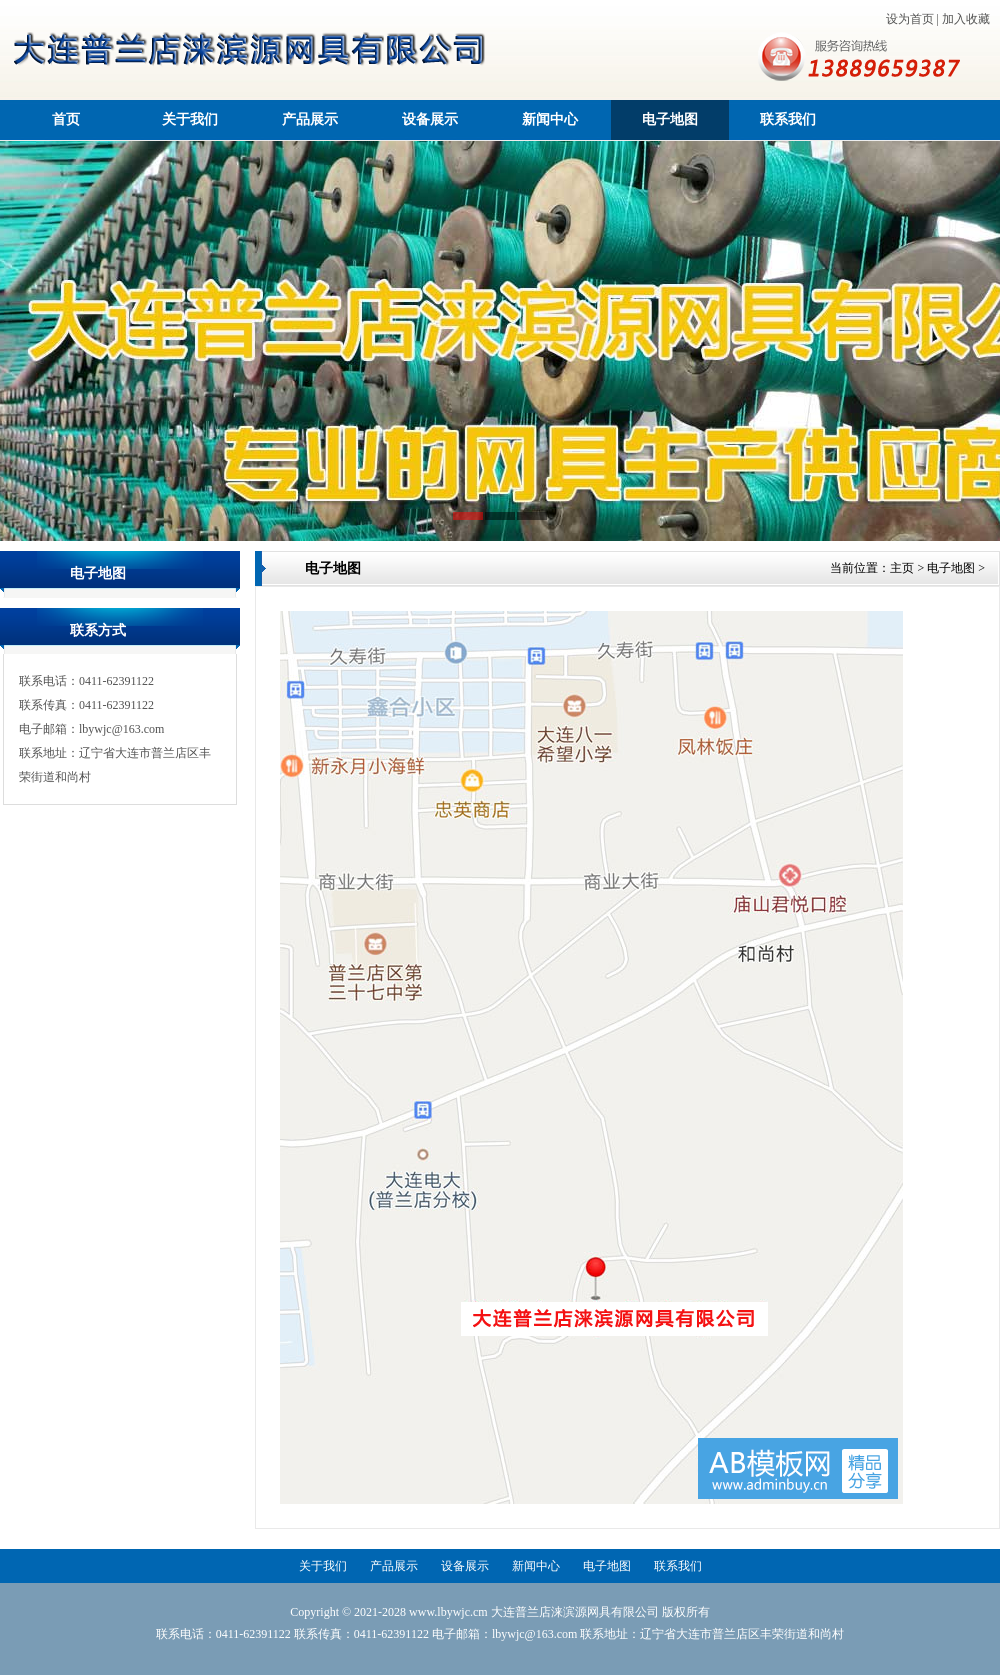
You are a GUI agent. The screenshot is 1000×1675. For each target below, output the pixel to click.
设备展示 (430, 119)
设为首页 (910, 19)
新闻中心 (550, 119)
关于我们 (190, 119)
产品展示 (310, 119)
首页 (66, 119)
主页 (902, 568)
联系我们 (788, 119)
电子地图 (670, 119)
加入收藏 (966, 19)
